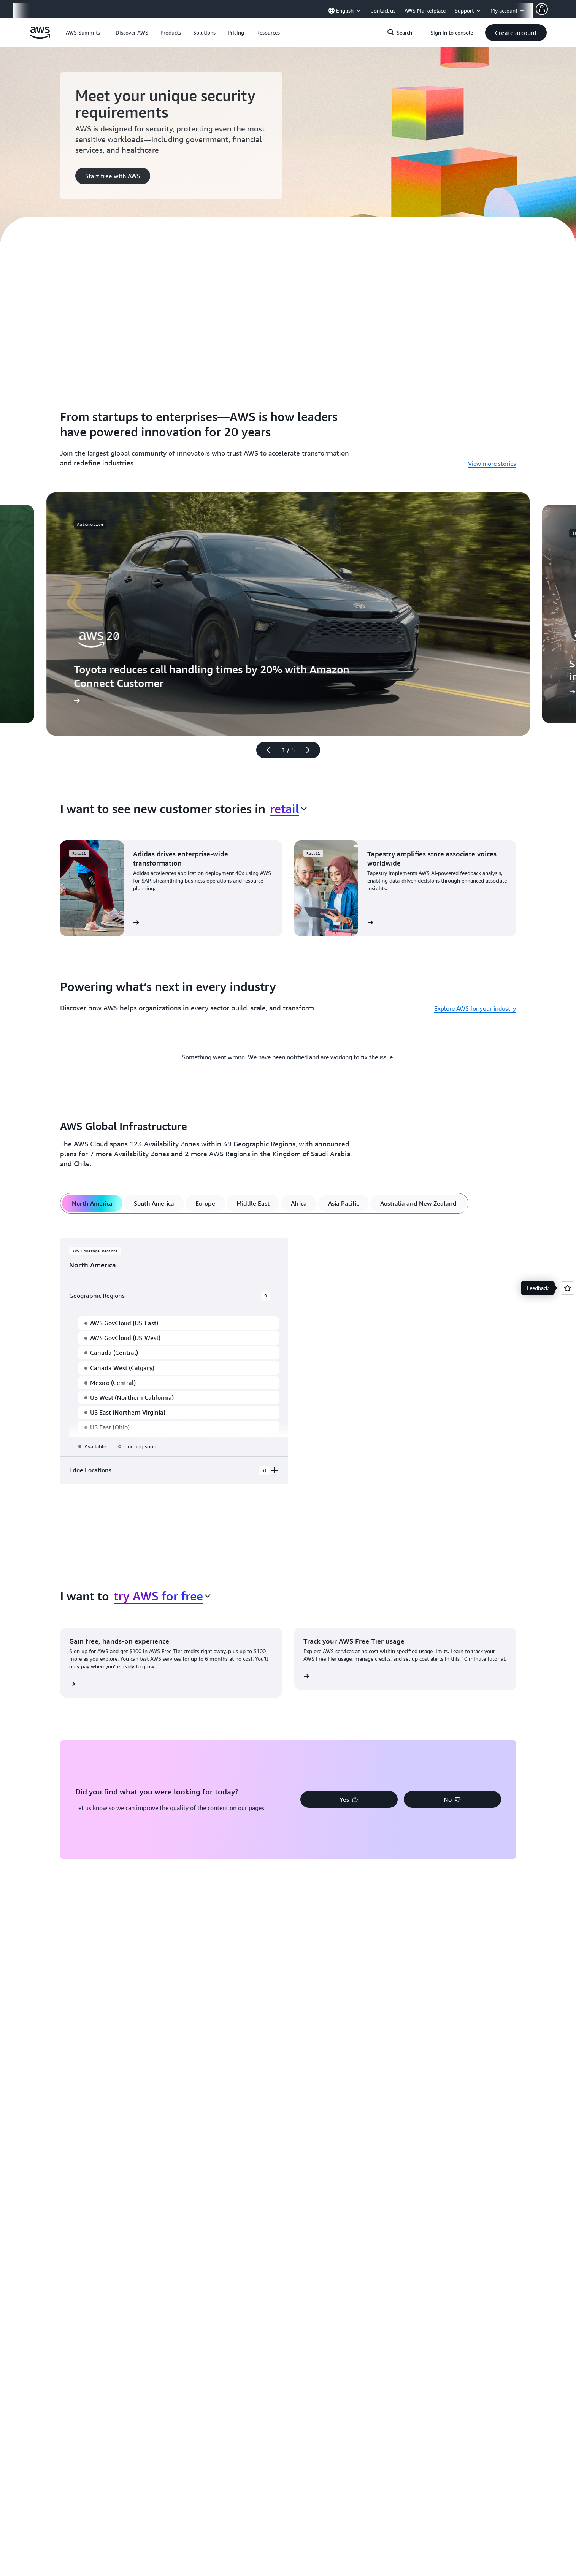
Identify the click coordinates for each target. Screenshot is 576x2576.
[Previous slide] (265, 750)
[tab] (92, 1203)
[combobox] (288, 808)
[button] (131, 33)
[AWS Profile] (542, 9)
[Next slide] (311, 750)
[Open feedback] (567, 1288)
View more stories (492, 463)
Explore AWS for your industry (475, 1008)
